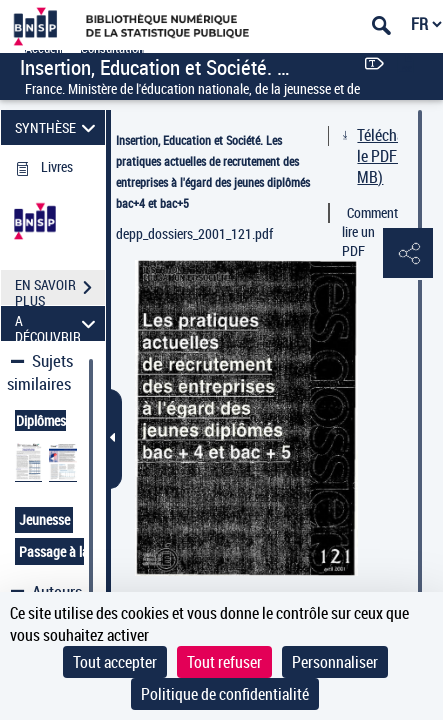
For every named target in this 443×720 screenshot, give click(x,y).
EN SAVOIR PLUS (60, 290)
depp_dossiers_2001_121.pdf (194, 233)
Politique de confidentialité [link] (225, 694)
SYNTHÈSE (58, 127)
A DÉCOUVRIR (58, 323)
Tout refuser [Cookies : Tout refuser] (224, 662)
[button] (408, 254)
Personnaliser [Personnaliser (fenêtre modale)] (335, 662)
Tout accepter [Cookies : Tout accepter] (115, 662)
